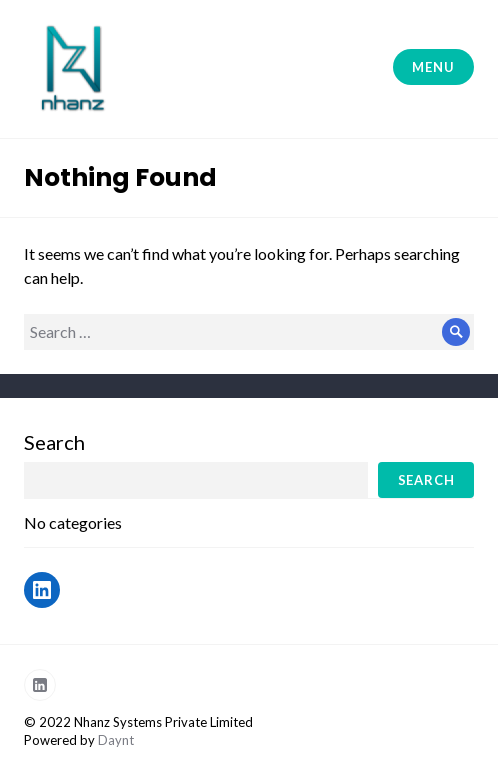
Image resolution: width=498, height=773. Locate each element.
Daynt (116, 740)
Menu (433, 67)
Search (54, 442)
